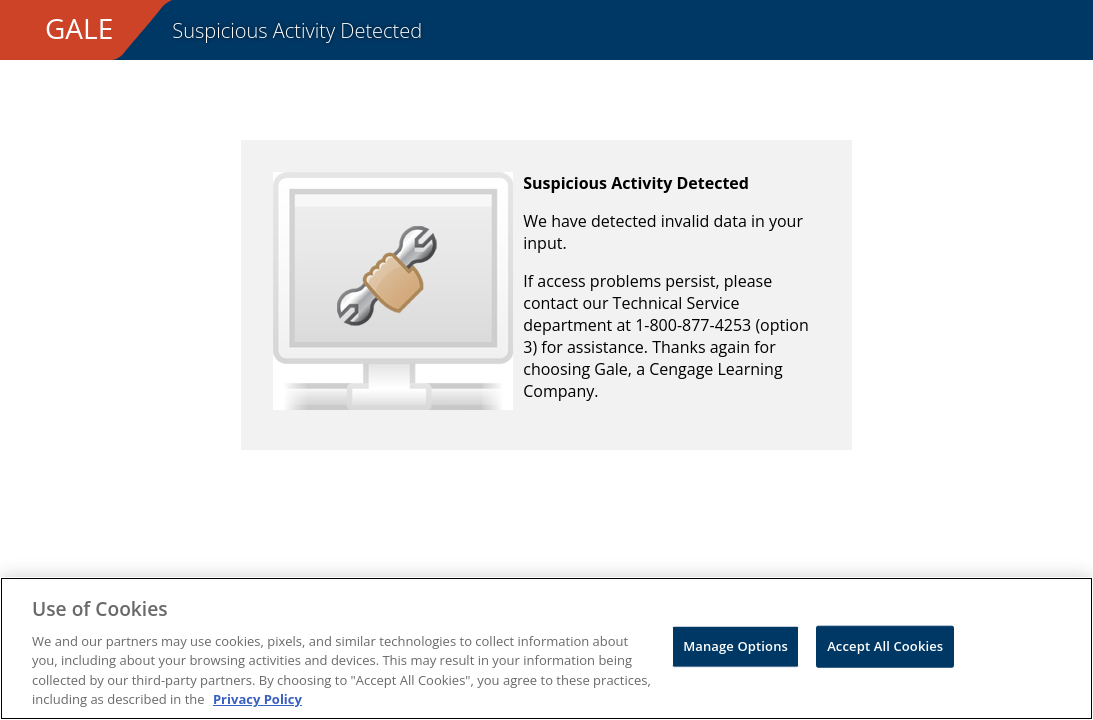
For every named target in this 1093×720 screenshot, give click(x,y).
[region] (546, 648)
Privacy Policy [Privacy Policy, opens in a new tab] (257, 699)
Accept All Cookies (885, 646)
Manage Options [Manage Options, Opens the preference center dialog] (735, 646)
